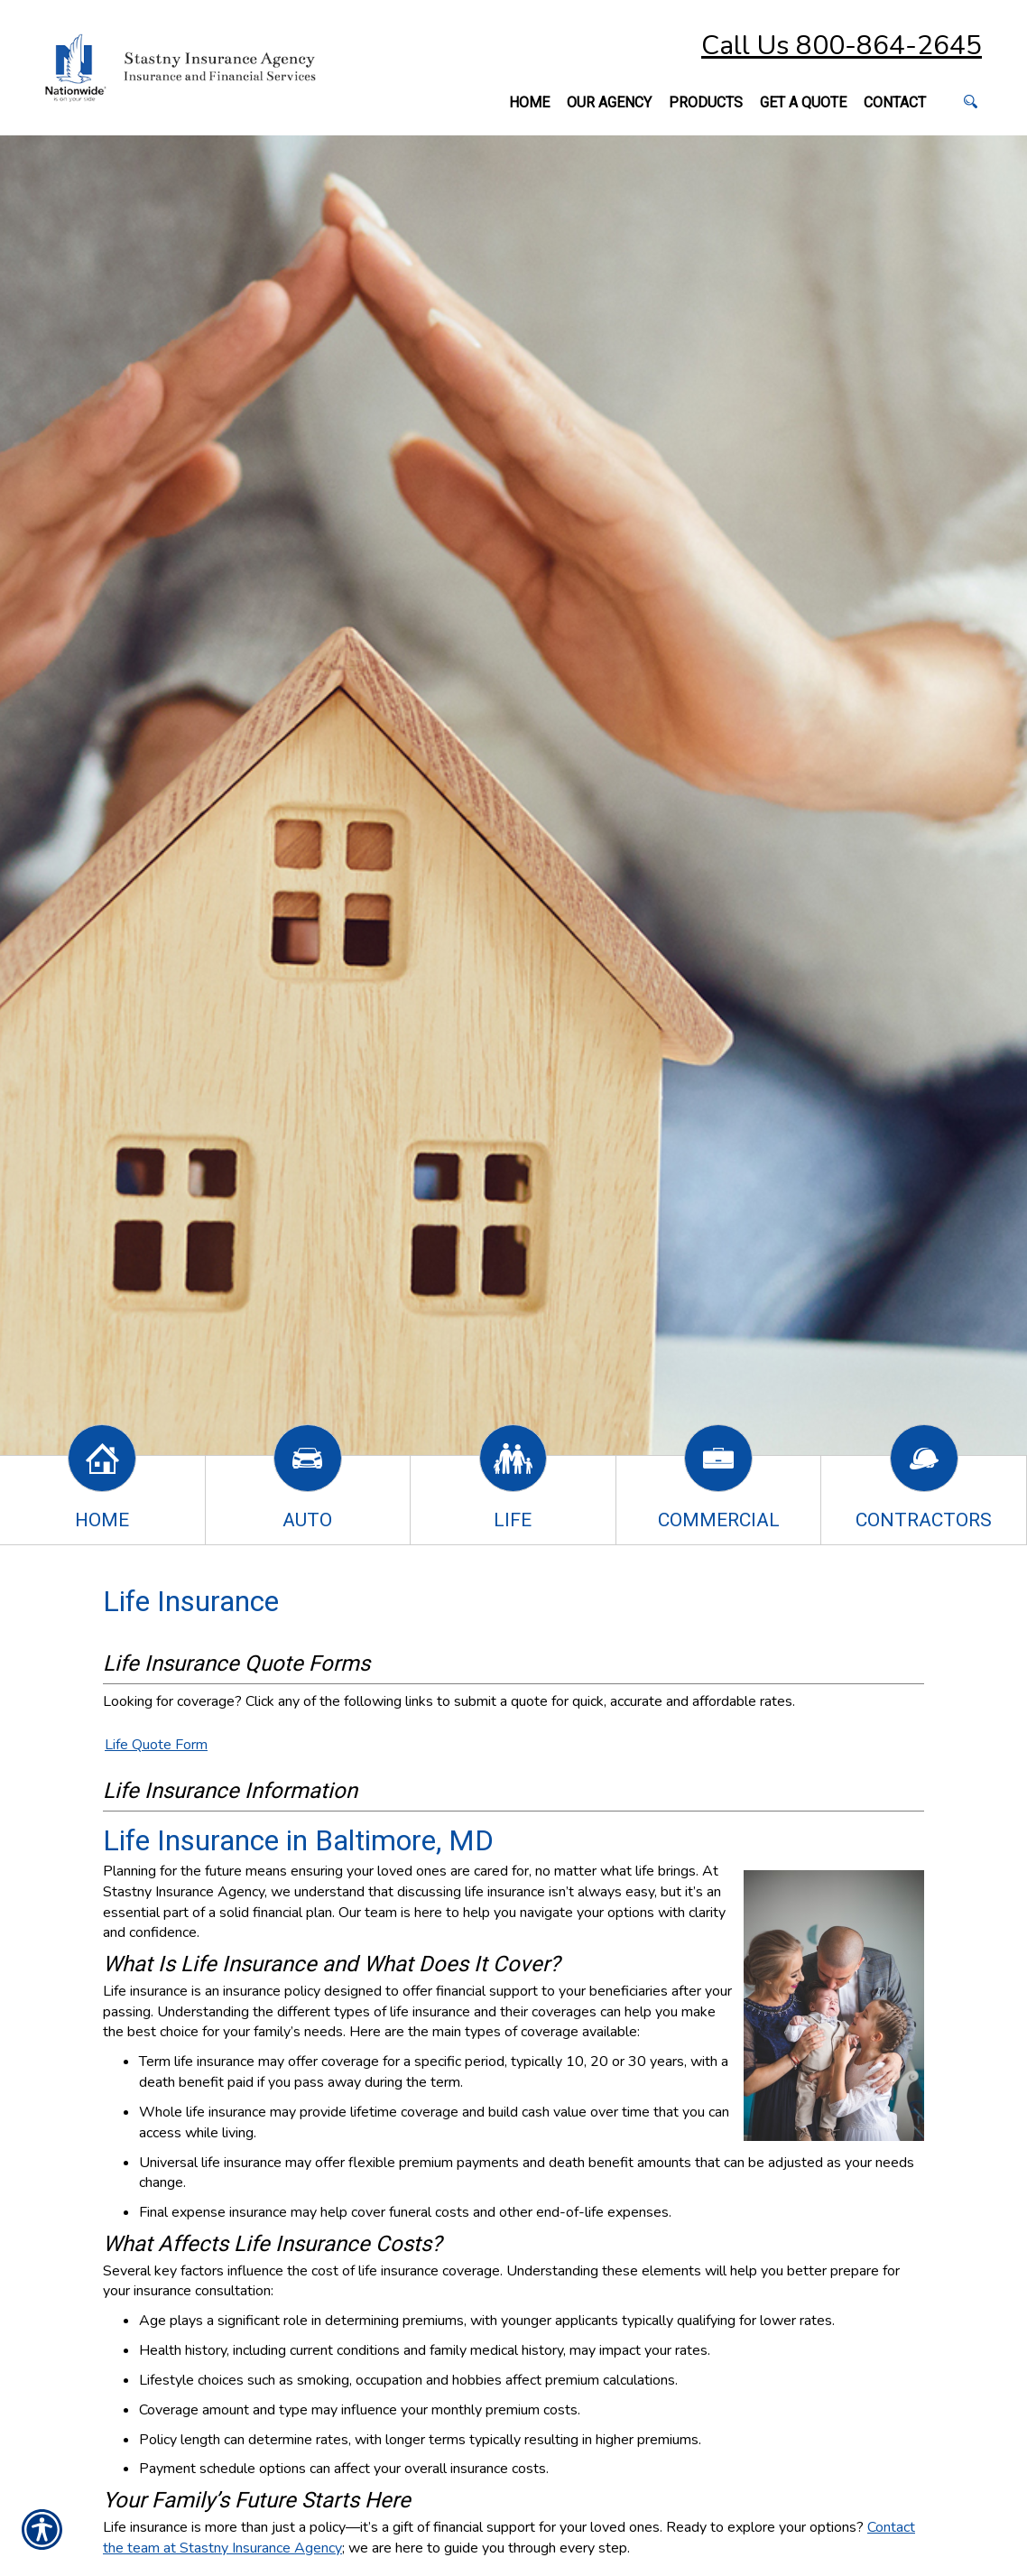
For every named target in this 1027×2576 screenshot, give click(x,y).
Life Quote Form (156, 1745)
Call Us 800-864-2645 (841, 45)
